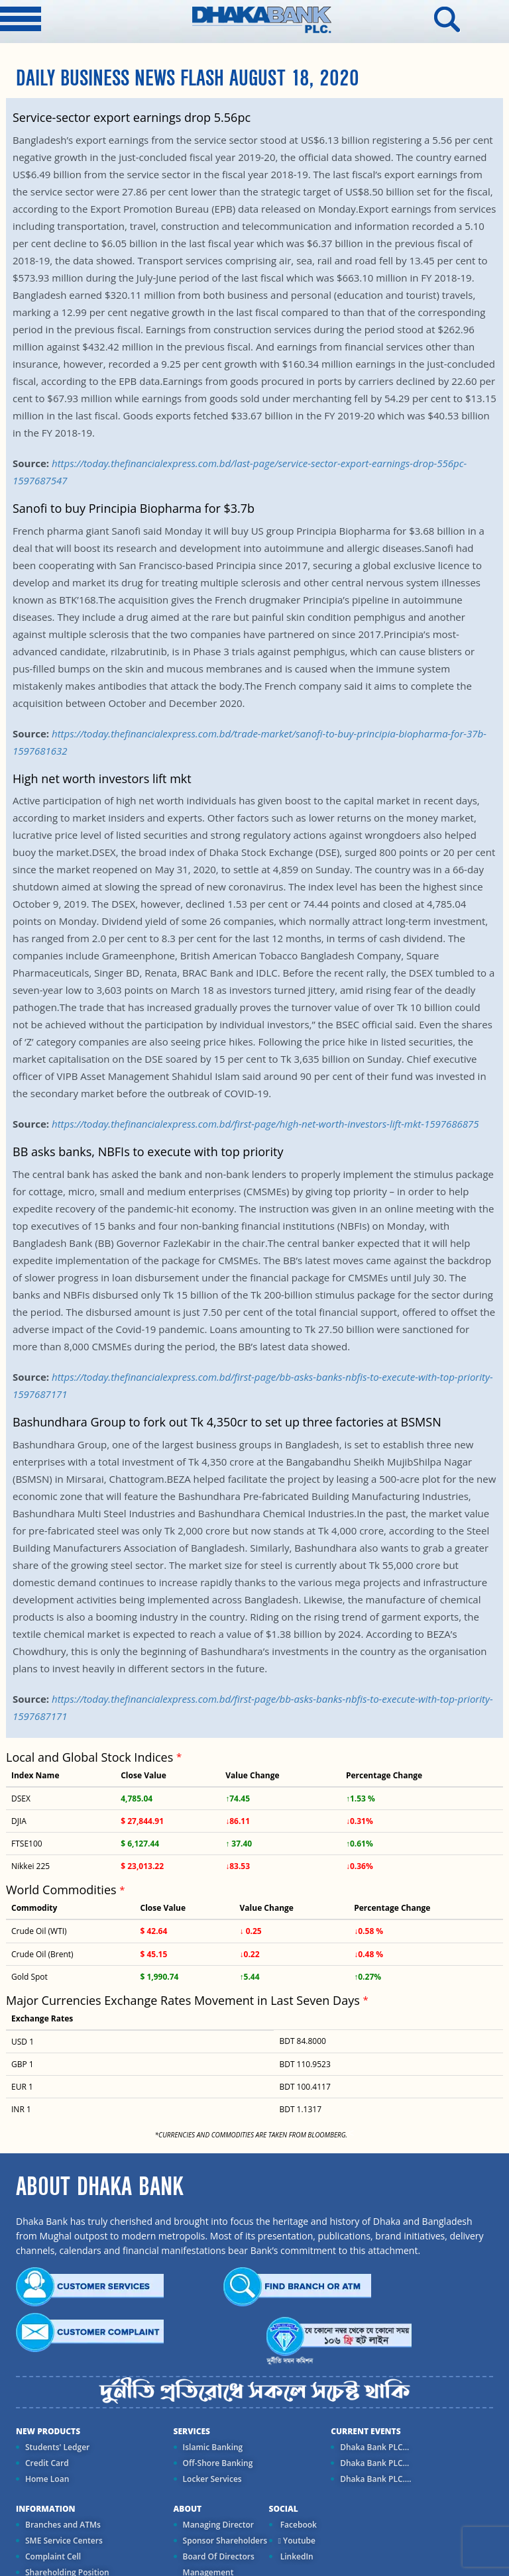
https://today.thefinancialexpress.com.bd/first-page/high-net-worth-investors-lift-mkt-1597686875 (265, 1123)
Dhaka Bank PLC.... (375, 2479)
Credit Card (47, 2463)
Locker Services (212, 2479)
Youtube (296, 2540)
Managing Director (218, 2524)
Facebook (297, 2524)
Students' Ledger (57, 2447)
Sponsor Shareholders (225, 2540)
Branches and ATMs (63, 2524)
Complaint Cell (53, 2556)
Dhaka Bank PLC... (374, 2447)
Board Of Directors (218, 2556)
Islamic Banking (213, 2447)
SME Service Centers (64, 2540)
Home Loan (47, 2479)
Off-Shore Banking (218, 2463)
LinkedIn (295, 2556)
